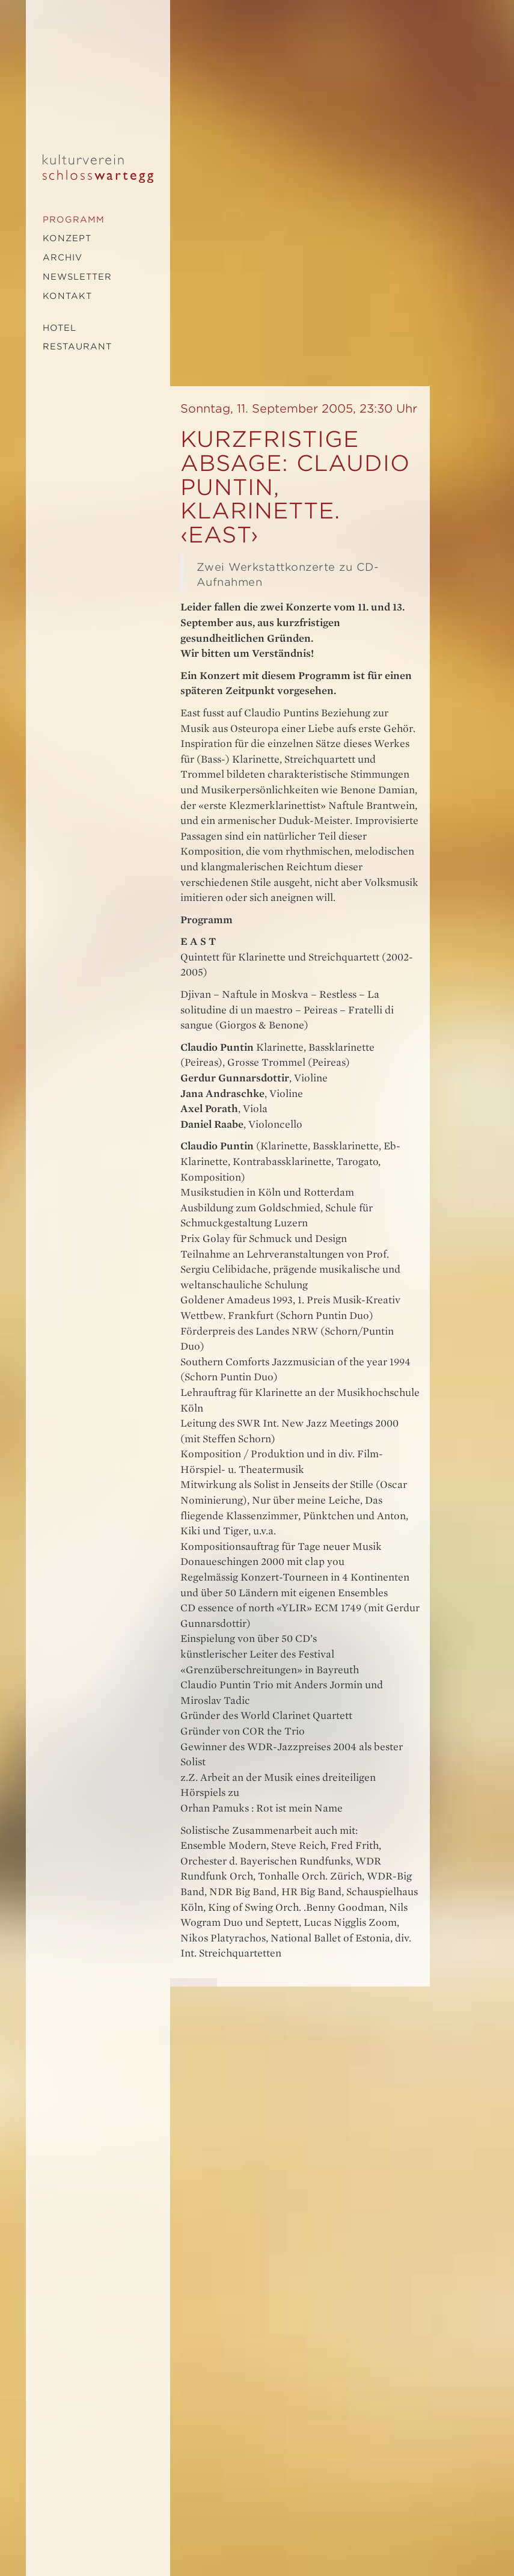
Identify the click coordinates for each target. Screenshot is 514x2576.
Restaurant (77, 346)
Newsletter (77, 276)
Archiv (62, 257)
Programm (74, 219)
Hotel (59, 328)
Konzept (67, 238)
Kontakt (67, 296)
